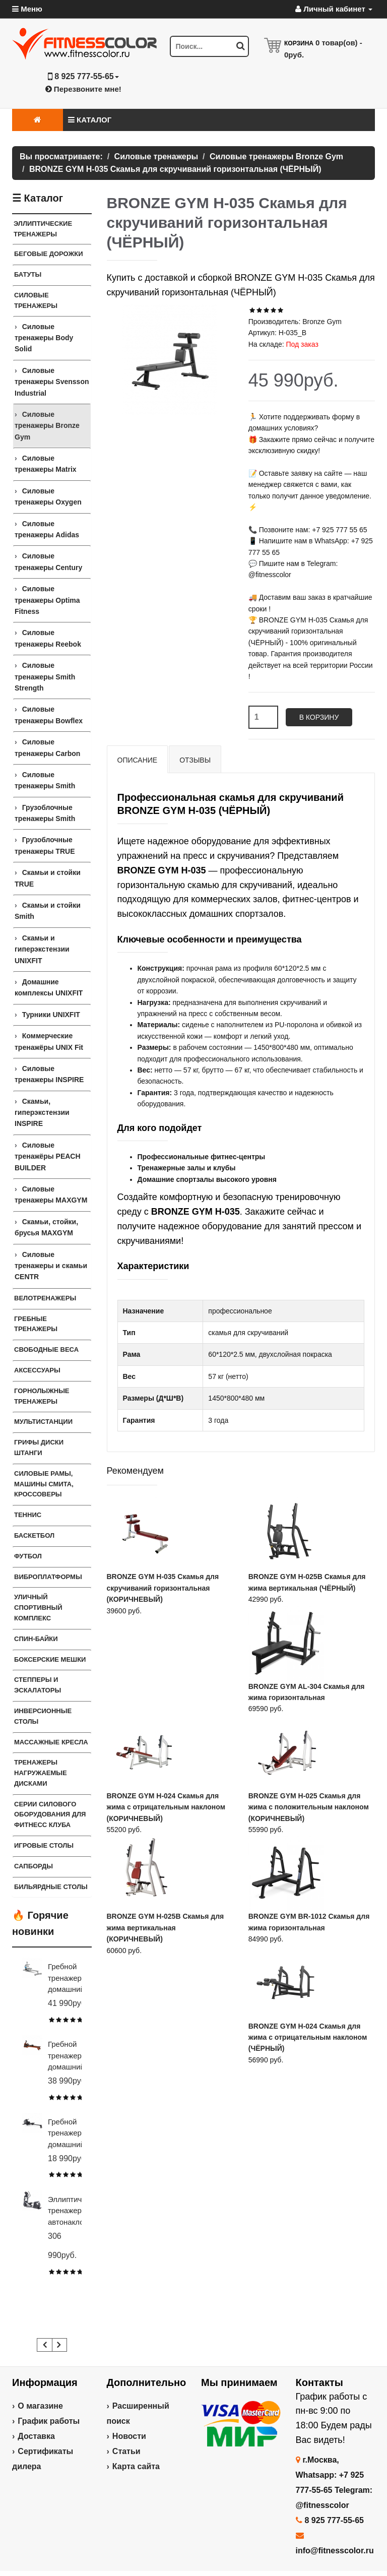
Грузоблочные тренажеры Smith (45, 813)
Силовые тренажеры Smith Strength (45, 676)
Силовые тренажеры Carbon (47, 747)
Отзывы (195, 760)
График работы (49, 2421)
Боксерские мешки (50, 1659)
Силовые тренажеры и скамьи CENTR (51, 1265)
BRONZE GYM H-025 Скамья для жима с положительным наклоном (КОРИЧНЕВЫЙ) (308, 1807)
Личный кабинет (333, 9)
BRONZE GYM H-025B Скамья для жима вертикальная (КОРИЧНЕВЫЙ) (165, 1927)
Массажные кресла (51, 1742)
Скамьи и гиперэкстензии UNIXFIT (42, 949)
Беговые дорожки (48, 254)
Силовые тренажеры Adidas (47, 529)
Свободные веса (46, 1349)
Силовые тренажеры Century (48, 561)
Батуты (27, 274)
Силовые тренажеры (35, 300)
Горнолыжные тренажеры (42, 1396)
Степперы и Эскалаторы (37, 1685)
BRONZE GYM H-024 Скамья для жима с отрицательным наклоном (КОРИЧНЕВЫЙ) (166, 1807)
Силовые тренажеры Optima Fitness (47, 600)
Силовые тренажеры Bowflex (49, 714)
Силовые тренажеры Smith (45, 780)
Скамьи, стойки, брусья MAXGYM (46, 1227)
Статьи (126, 2451)
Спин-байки (36, 1639)
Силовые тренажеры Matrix (46, 463)
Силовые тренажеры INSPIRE (49, 1074)
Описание (137, 760)
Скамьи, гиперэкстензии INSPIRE (42, 1112)
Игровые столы (44, 1845)
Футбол (28, 1556)
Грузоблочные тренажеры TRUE (45, 845)
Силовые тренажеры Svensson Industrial (52, 381)
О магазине (40, 2406)
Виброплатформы (48, 1577)
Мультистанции (43, 1421)
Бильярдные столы (51, 1887)
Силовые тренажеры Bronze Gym (47, 425)
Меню (27, 9)
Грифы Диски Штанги (38, 1447)
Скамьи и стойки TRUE (48, 878)
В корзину (319, 717)
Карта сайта (136, 2466)
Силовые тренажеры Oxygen (48, 496)
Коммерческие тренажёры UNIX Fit (49, 1041)
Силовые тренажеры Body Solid (44, 338)
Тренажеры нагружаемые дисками (40, 1772)
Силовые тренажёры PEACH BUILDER (48, 1156)
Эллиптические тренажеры (43, 229)
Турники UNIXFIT (51, 1015)
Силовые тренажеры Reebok (48, 638)
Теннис (27, 1515)
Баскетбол (34, 1535)
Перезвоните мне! (83, 89)
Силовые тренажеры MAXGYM (51, 1194)
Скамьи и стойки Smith (48, 910)
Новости (129, 2436)
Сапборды (33, 1866)
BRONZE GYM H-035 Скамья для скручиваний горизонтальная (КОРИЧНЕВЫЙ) (163, 1588)
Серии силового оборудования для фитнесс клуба (50, 1814)
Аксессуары (37, 1370)
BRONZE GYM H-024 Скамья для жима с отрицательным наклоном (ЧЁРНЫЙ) (307, 2037)
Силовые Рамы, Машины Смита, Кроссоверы (44, 1484)
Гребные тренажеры (35, 1324)
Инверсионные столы (43, 1716)
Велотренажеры (45, 1298)
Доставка (36, 2436)
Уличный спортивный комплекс (38, 1607)
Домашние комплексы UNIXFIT (49, 987)
